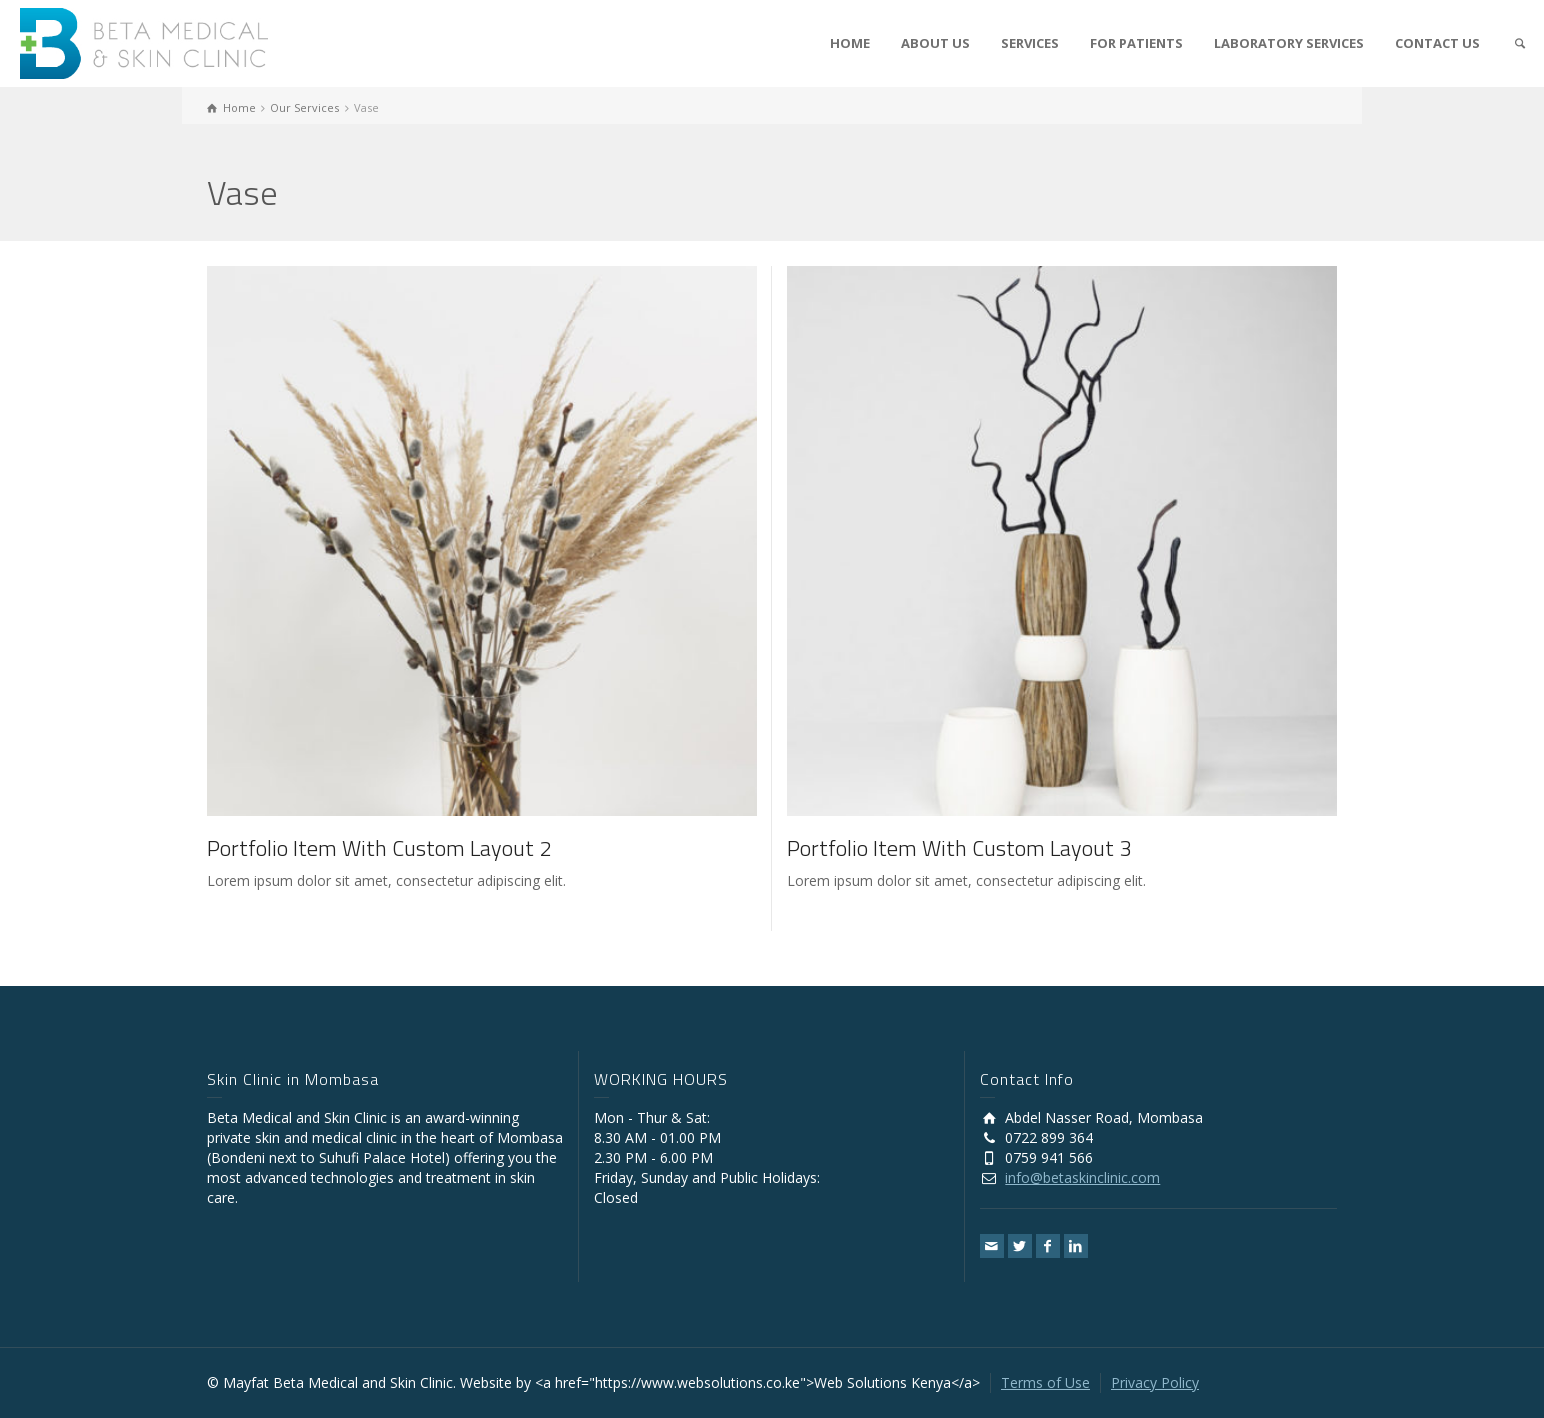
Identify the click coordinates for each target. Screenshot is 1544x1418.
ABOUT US (935, 43)
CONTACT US (1437, 43)
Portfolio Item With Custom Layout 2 (379, 848)
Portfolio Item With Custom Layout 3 (959, 848)
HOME (850, 43)
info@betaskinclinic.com (1082, 1177)
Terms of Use (1045, 1382)
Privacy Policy (1155, 1382)
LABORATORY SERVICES (1289, 43)
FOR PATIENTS (1136, 43)
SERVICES (1030, 43)
